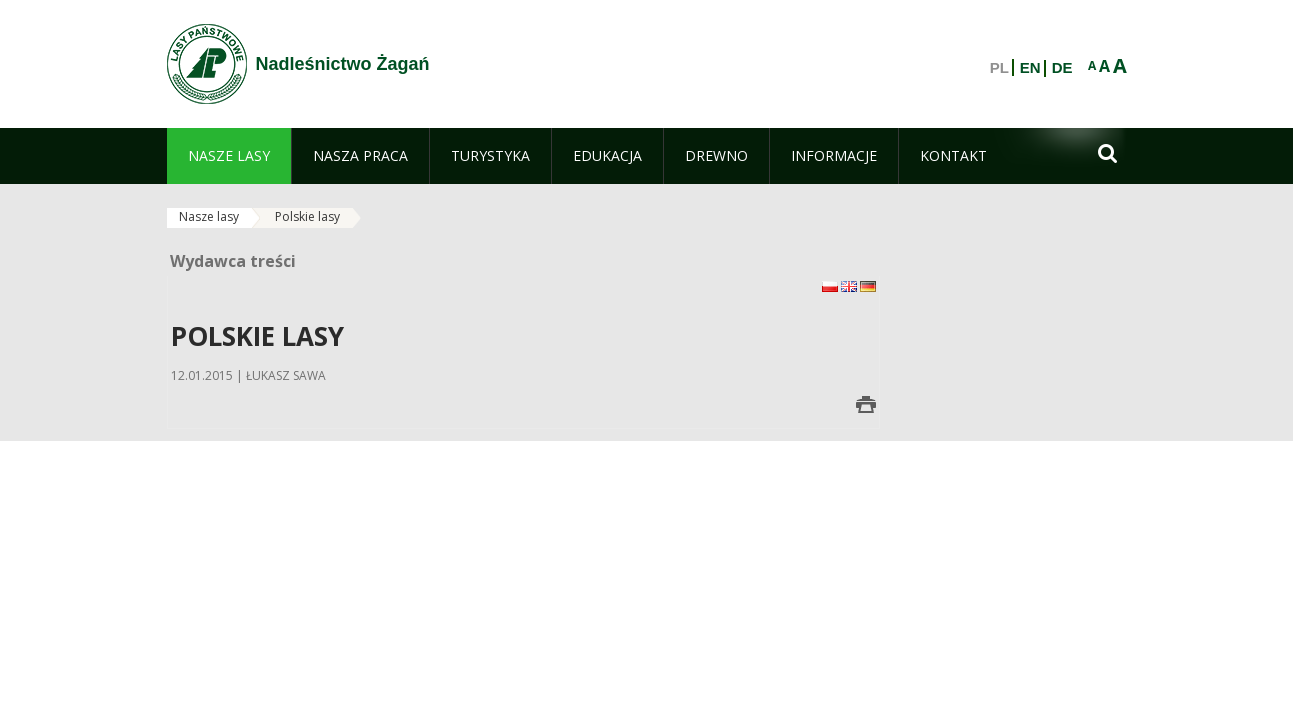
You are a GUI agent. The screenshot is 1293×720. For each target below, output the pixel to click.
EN (1030, 68)
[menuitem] (229, 156)
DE (1062, 68)
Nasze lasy (209, 216)
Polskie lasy (307, 216)
